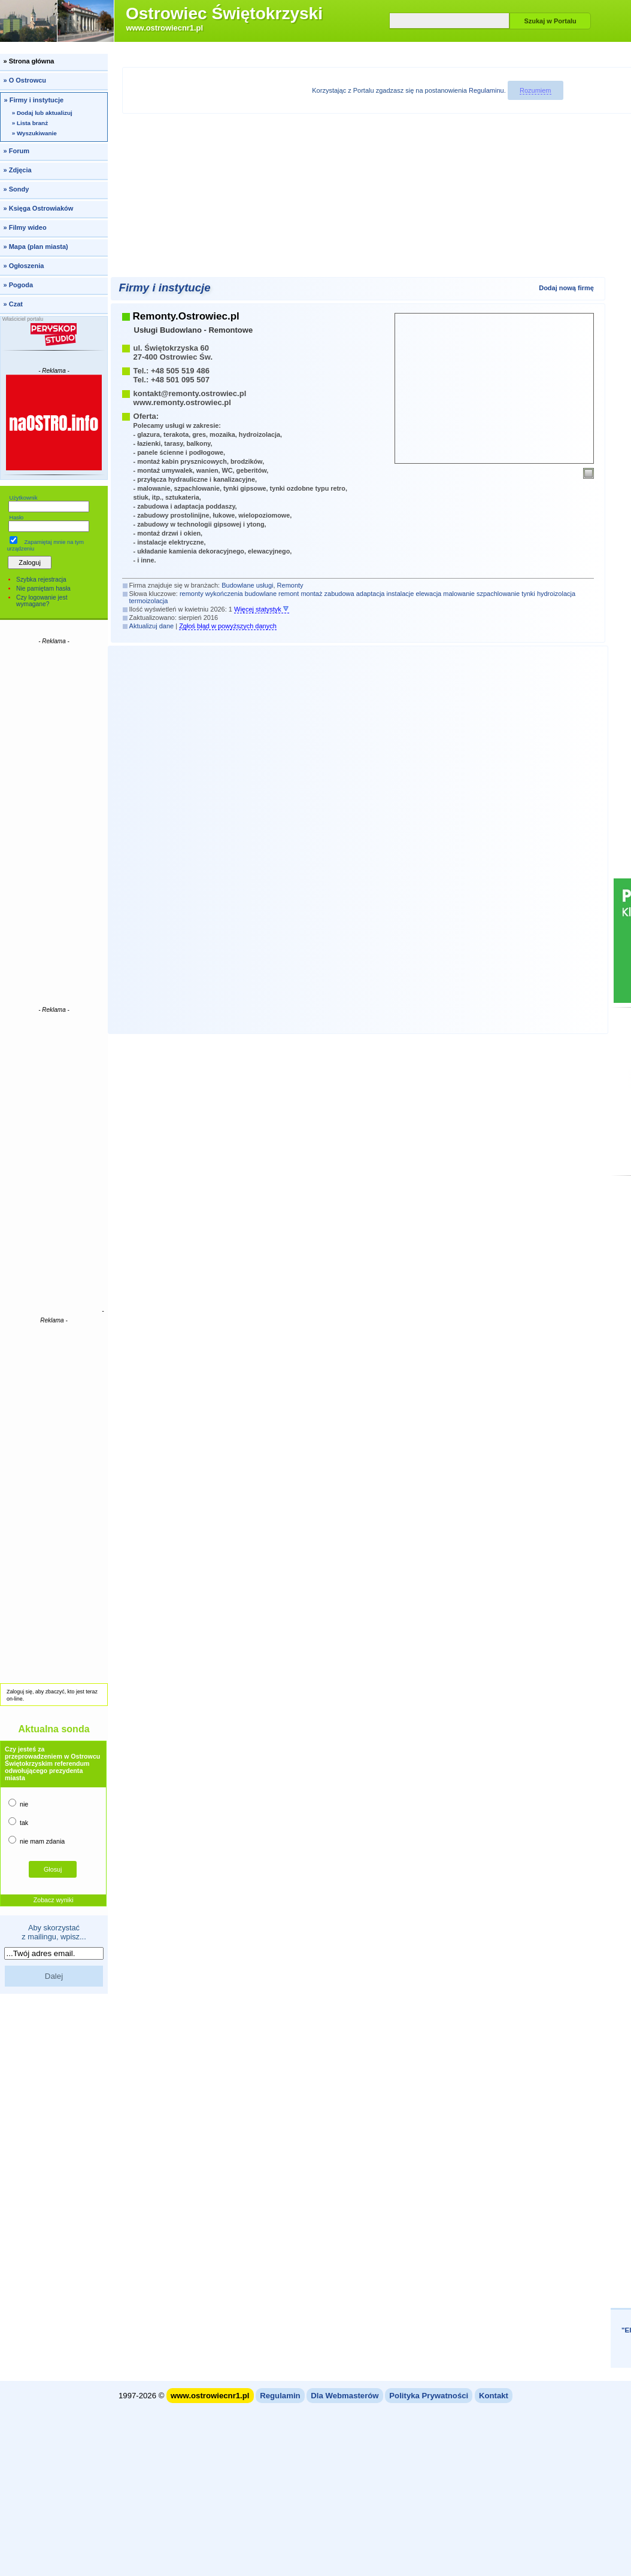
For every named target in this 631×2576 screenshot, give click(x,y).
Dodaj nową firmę (566, 287)
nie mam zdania (36, 1840)
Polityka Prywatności (428, 2395)
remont (288, 593)
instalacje (400, 593)
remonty (192, 593)
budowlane (261, 593)
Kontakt (493, 2395)
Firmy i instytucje (165, 287)
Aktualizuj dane (151, 625)
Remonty (290, 585)
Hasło (16, 518)
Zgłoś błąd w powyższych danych (228, 625)
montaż (311, 593)
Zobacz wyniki (54, 1899)
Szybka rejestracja (41, 579)
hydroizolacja (556, 593)
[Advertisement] (53, 824)
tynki (528, 593)
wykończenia (224, 593)
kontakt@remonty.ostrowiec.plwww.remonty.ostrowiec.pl (190, 398)
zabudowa (339, 593)
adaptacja (370, 593)
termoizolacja (148, 600)
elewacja (428, 593)
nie (18, 1803)
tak (18, 1821)
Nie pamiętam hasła (43, 588)
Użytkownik (23, 498)
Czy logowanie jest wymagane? (41, 600)
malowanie (459, 593)
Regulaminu (486, 90)
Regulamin (280, 2395)
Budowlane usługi (247, 585)
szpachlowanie (498, 593)
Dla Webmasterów (344, 2395)
